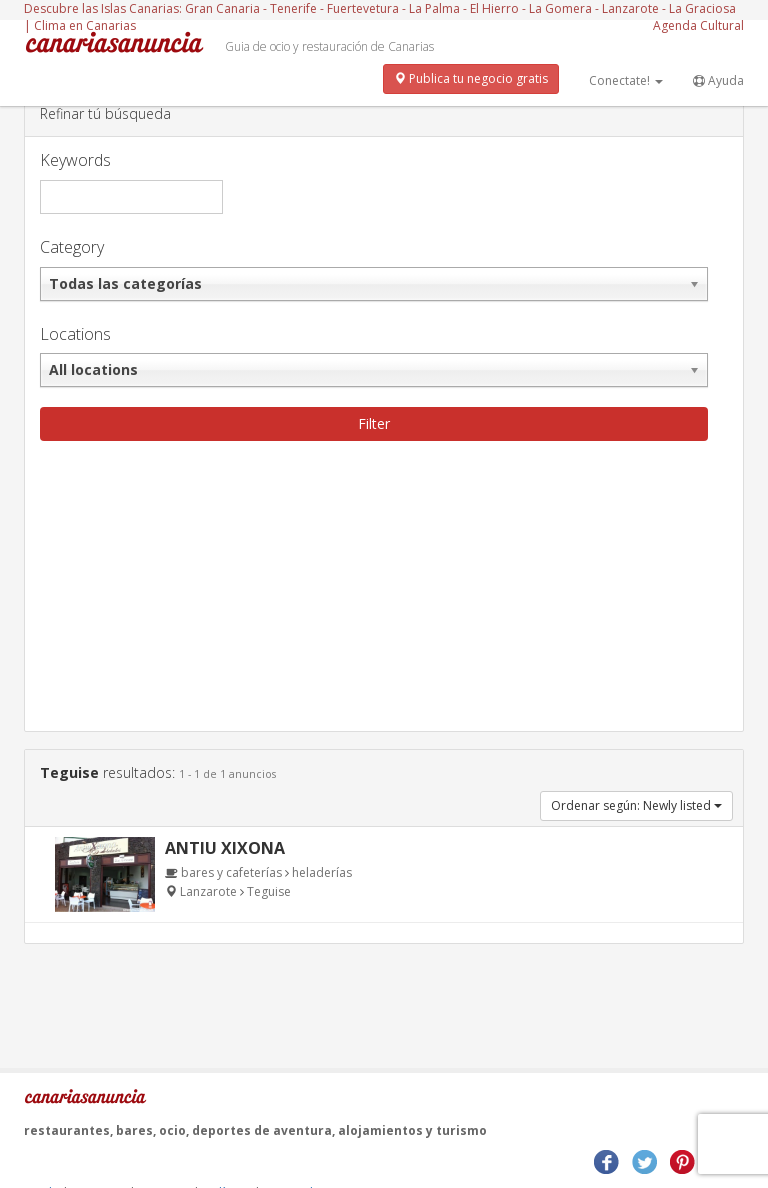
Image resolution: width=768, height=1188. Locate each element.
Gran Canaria (222, 8)
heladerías (322, 872)
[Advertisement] (384, 591)
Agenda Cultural (698, 25)
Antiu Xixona (225, 848)
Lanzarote (210, 891)
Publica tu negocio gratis (471, 78)
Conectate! (626, 80)
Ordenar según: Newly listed (636, 805)
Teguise (269, 891)
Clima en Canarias (85, 25)
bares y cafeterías (231, 872)
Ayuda (718, 80)
